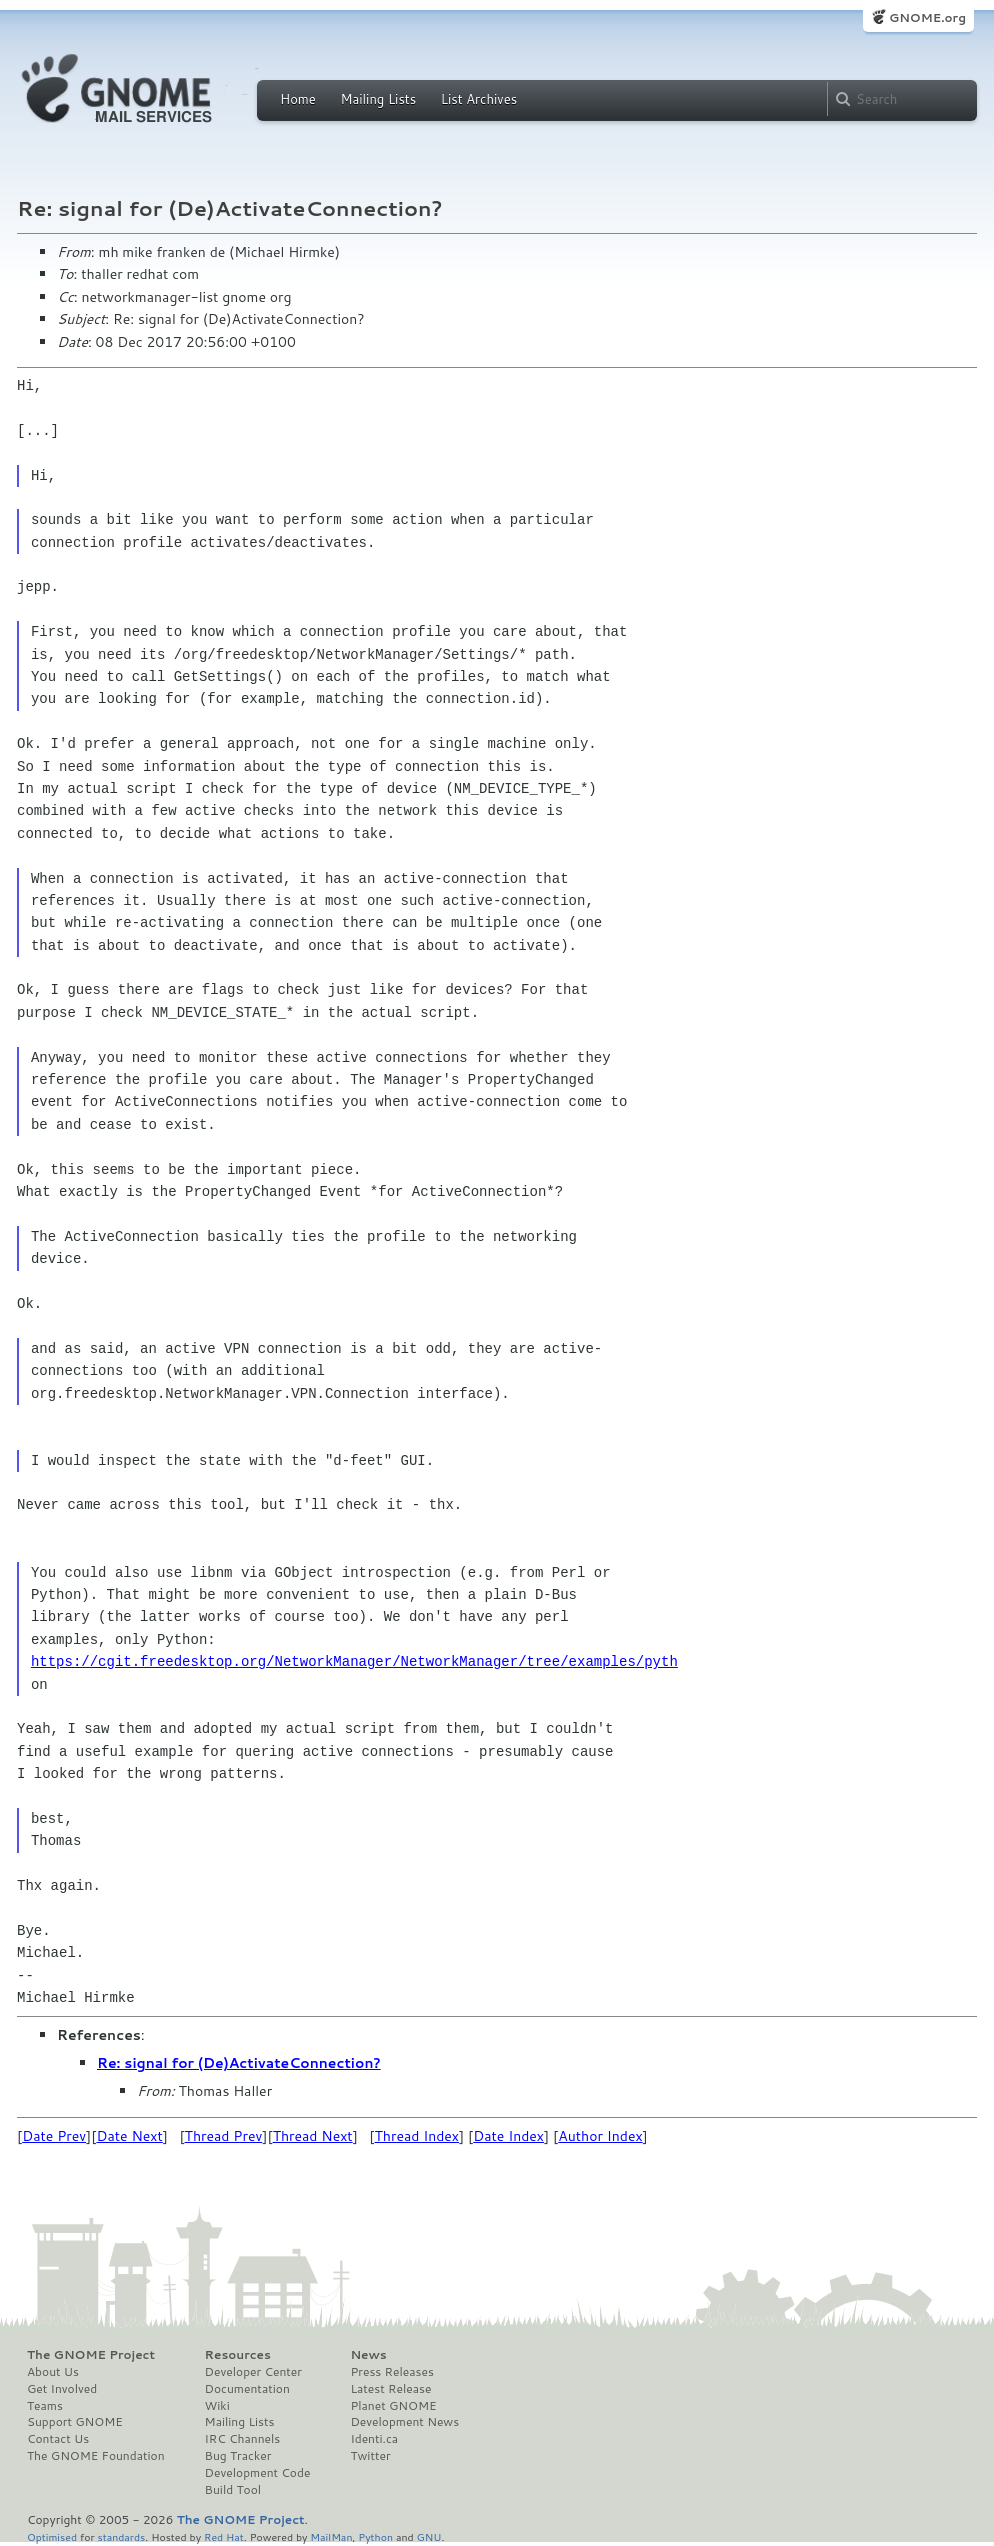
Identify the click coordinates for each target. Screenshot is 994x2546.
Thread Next (313, 2136)
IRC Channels (243, 2439)
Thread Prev (224, 2136)
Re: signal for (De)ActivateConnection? (239, 2063)
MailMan (331, 2536)
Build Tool (233, 2490)
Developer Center (253, 2372)
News (368, 2355)
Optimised (52, 2536)
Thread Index (417, 2136)
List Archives (479, 99)
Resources (238, 2355)
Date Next (129, 2136)
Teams (45, 2406)
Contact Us (58, 2439)
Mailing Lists (378, 99)
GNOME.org (927, 17)
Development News (404, 2422)
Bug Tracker (238, 2456)
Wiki (217, 2406)
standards (121, 2536)
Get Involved (62, 2389)
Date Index (508, 2136)
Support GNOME (75, 2422)
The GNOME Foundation (96, 2456)
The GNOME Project (91, 2355)
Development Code (258, 2473)
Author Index (600, 2136)
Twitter (370, 2456)
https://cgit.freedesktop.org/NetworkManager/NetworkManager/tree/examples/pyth (354, 1661)
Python (375, 2536)
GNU (429, 2536)
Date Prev (54, 2136)
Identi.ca (374, 2439)
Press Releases (391, 2372)
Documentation (247, 2389)
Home (298, 99)
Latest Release (390, 2389)
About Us (53, 2372)
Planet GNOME (393, 2406)
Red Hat (224, 2536)
